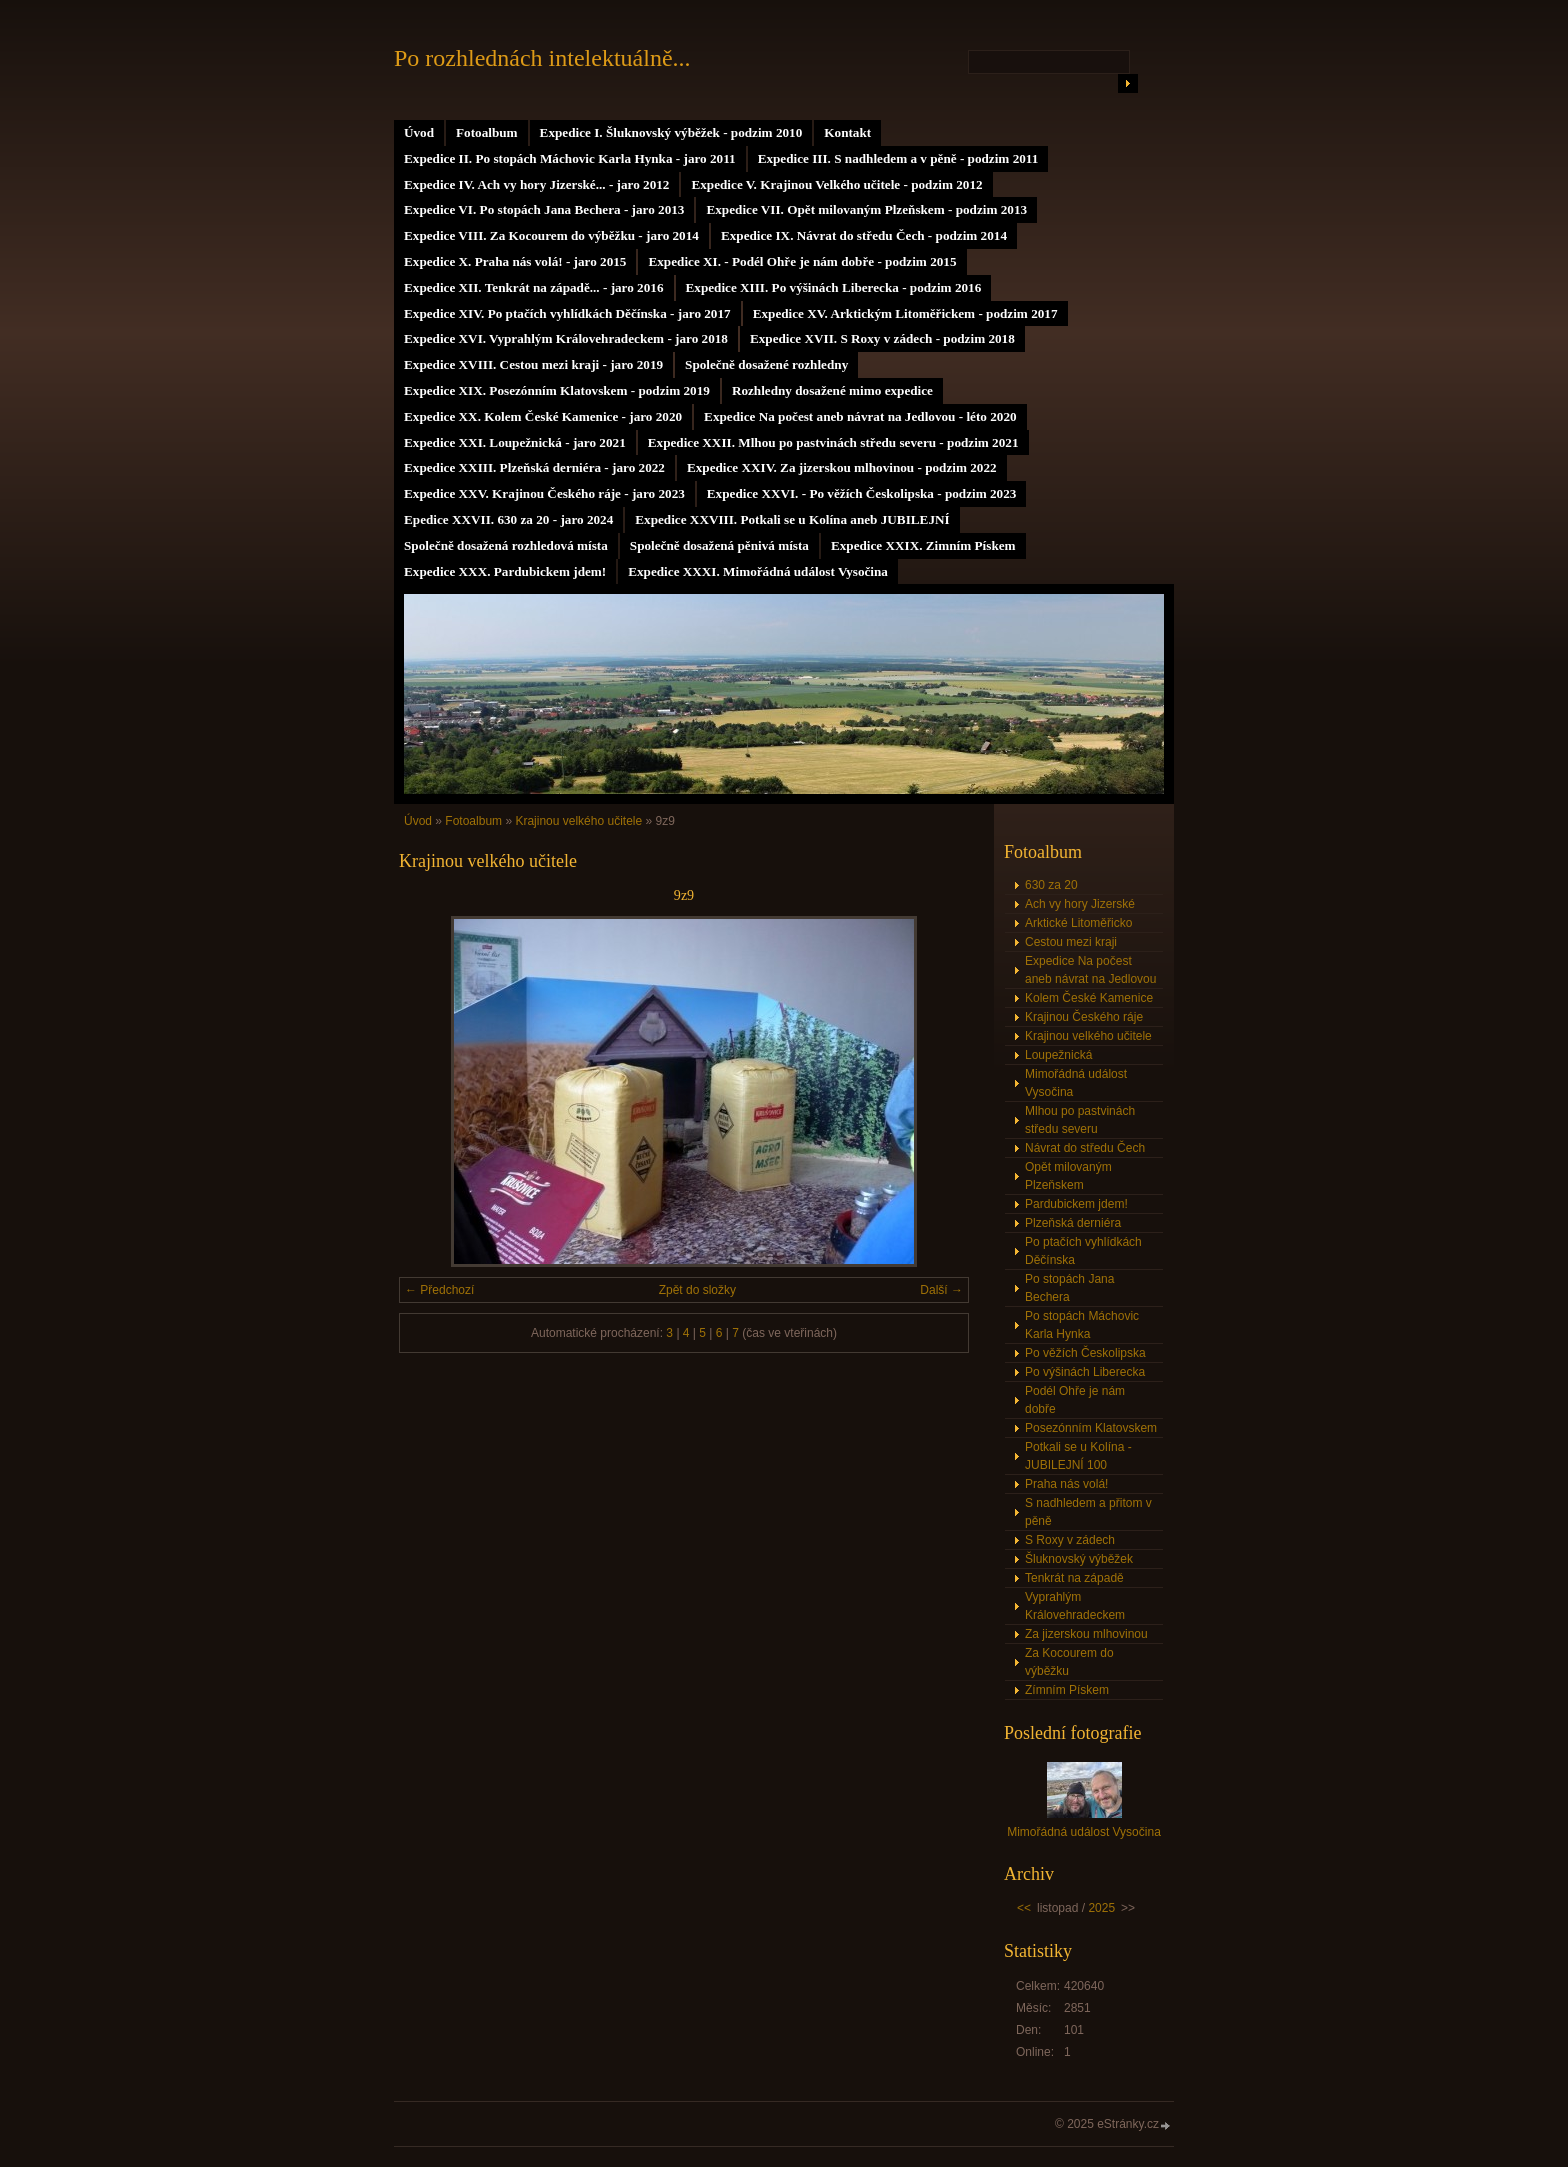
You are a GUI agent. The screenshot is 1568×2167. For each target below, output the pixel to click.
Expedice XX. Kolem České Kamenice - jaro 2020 (543, 416)
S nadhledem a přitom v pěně (1088, 1512)
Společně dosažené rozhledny (766, 364)
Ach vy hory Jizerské (1080, 904)
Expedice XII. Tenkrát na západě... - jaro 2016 (534, 287)
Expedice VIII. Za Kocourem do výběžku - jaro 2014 (551, 235)
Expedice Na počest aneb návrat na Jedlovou (1090, 970)
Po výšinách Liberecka (1085, 1372)
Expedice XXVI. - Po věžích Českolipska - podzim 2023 (862, 493)
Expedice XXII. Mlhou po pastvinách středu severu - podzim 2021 (833, 442)
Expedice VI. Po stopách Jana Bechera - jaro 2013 (544, 209)
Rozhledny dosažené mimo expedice (832, 390)
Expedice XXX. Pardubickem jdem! (505, 571)
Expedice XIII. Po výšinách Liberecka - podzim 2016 (834, 287)
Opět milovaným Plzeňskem (1068, 1176)
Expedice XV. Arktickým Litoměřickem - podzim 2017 (905, 313)
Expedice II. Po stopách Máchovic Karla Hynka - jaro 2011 (570, 158)
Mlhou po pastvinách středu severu (1080, 1120)
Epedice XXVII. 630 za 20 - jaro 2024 (508, 519)
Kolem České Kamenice (1089, 998)
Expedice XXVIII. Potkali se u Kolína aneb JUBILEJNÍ (792, 519)
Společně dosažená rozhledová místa (506, 545)
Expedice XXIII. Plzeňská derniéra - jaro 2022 (534, 467)
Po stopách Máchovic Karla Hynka (1082, 1325)
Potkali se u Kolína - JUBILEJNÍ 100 (1078, 1456)
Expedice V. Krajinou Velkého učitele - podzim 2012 (836, 184)
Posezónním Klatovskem (1091, 1428)
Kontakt (847, 132)
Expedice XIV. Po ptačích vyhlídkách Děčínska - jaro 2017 (567, 313)
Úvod (419, 132)
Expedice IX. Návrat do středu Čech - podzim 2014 (864, 235)
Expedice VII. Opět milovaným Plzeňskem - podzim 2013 (866, 209)
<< (1024, 1908)
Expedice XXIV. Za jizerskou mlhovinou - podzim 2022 (842, 467)
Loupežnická (1058, 1055)
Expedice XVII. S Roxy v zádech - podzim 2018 (882, 338)
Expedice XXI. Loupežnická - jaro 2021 (515, 442)
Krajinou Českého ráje (1084, 1017)
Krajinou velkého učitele (578, 821)
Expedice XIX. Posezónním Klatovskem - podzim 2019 (557, 390)
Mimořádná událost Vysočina (1076, 1083)
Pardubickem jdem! (1076, 1204)
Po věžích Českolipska (1085, 1353)
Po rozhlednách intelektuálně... (542, 58)
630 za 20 (1051, 885)
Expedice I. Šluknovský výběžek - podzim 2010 (671, 132)
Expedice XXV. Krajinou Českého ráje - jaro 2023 (544, 493)
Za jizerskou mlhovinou (1086, 1634)
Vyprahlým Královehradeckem (1075, 1606)
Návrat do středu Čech (1085, 1148)
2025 (1101, 1908)
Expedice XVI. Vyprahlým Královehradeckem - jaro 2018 (566, 338)
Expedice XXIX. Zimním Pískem (923, 545)
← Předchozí (439, 1290)
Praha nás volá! (1066, 1484)
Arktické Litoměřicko (1078, 923)
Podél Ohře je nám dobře (1075, 1400)
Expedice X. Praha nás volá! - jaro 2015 (515, 261)
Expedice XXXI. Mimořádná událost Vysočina (758, 571)
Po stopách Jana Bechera (1069, 1288)
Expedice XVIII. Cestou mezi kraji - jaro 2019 (533, 364)
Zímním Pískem (1067, 1690)
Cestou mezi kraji (1071, 942)
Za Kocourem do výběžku (1069, 1662)
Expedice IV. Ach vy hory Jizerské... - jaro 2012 (536, 184)
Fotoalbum (487, 132)
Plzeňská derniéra (1073, 1223)
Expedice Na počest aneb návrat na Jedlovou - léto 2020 (860, 416)
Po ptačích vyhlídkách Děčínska (1083, 1251)
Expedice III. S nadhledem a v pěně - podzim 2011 (898, 158)
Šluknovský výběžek (1079, 1559)
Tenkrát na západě (1074, 1578)
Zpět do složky (697, 1290)
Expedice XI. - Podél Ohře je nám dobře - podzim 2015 (802, 261)
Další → (941, 1290)
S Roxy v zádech (1070, 1540)
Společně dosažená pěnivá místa (719, 545)
